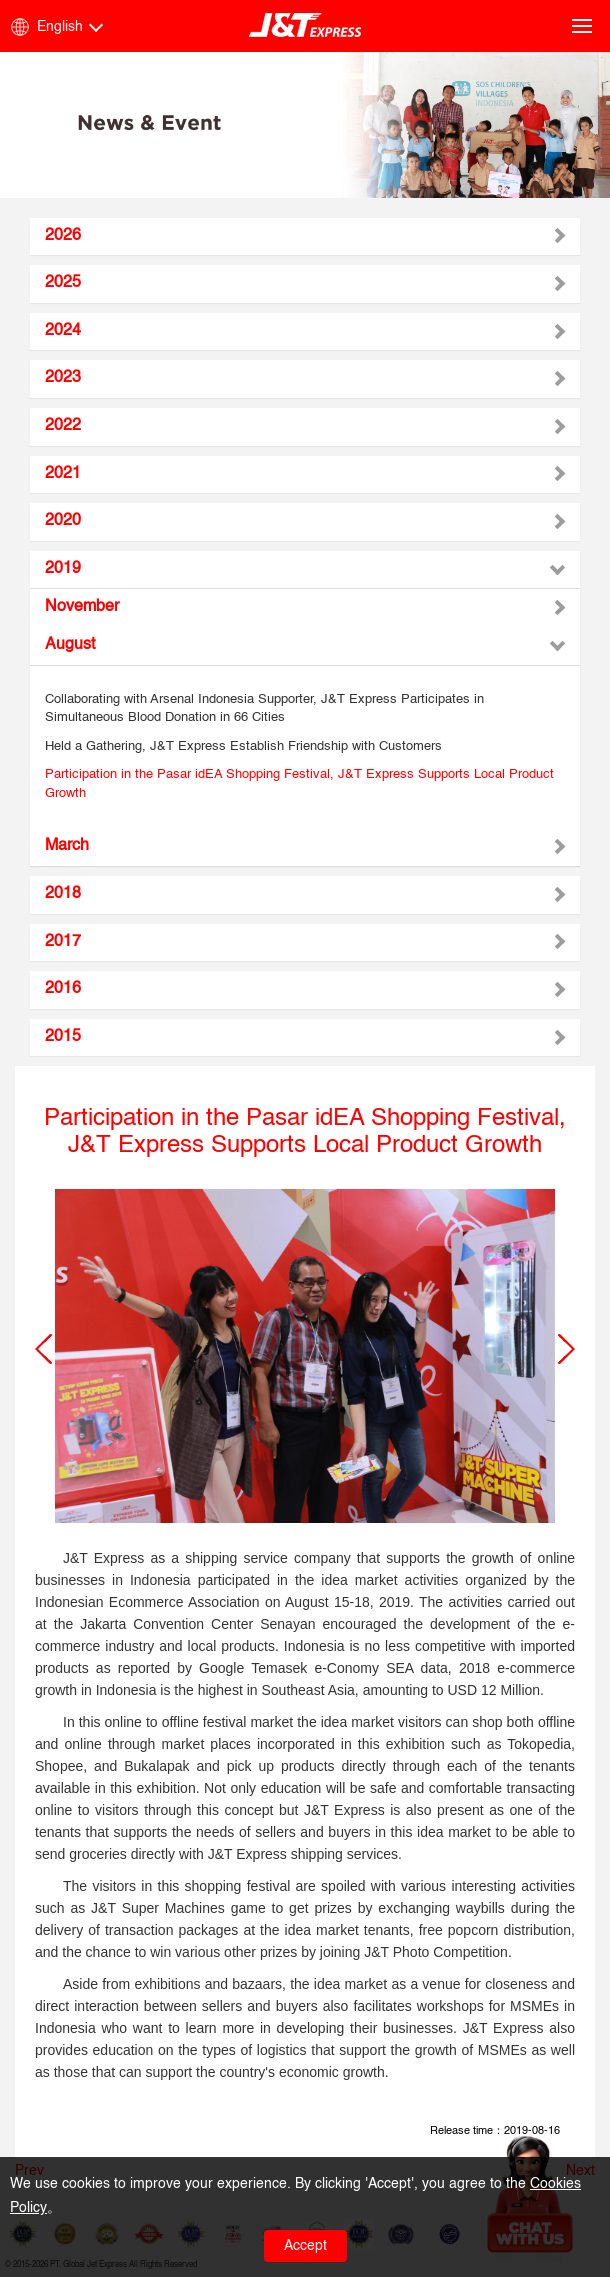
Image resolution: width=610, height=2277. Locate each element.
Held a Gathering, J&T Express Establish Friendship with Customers (243, 746)
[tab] (305, 237)
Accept (305, 2246)
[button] (43, 1349)
